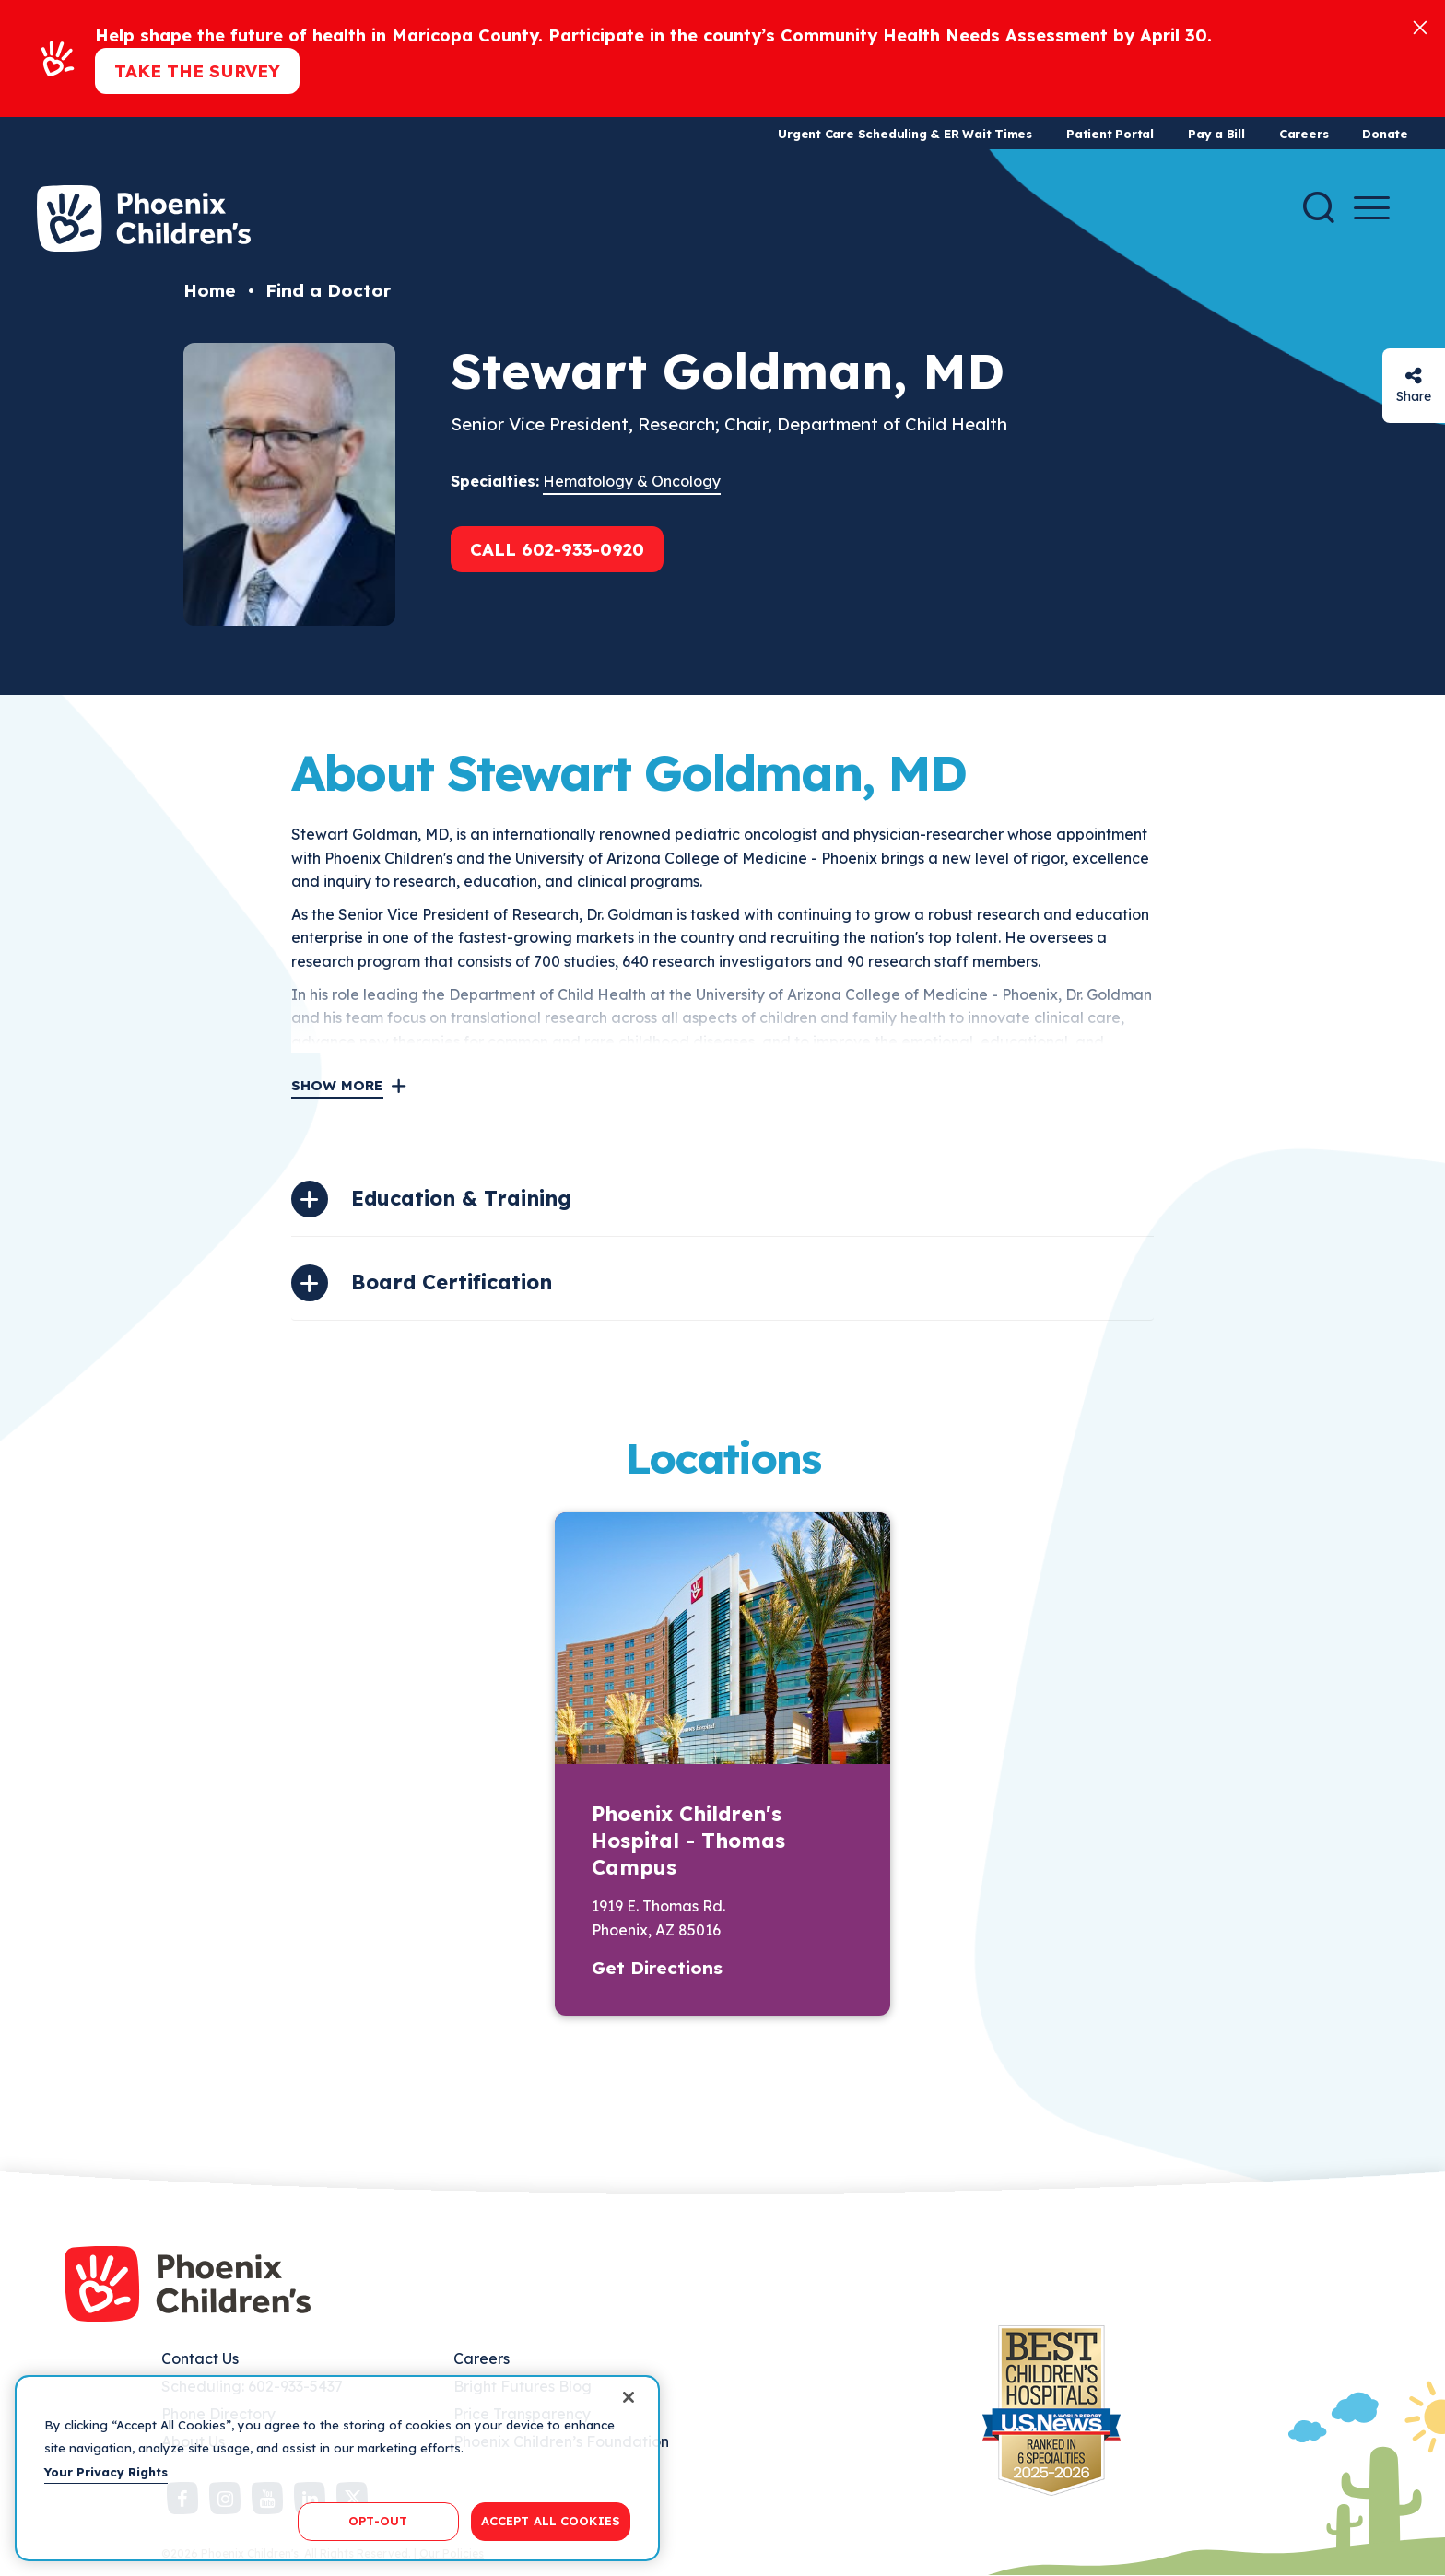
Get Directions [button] (657, 1968)
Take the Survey (197, 71)
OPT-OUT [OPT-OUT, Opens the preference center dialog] (377, 2520)
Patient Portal (1110, 133)
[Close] (1420, 26)
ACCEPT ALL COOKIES (550, 2520)
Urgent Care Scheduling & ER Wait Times (905, 133)
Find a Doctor (328, 290)
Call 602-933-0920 (557, 549)
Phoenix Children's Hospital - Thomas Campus (688, 1840)
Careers (1303, 133)
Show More (337, 1085)
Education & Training (461, 1198)
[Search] (1319, 207)
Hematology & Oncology (632, 481)
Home (209, 290)
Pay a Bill (1216, 133)
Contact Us (200, 2358)
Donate (1385, 133)
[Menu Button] (1372, 207)
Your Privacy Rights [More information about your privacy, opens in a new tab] (106, 2471)
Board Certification (451, 1282)
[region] (337, 2468)
